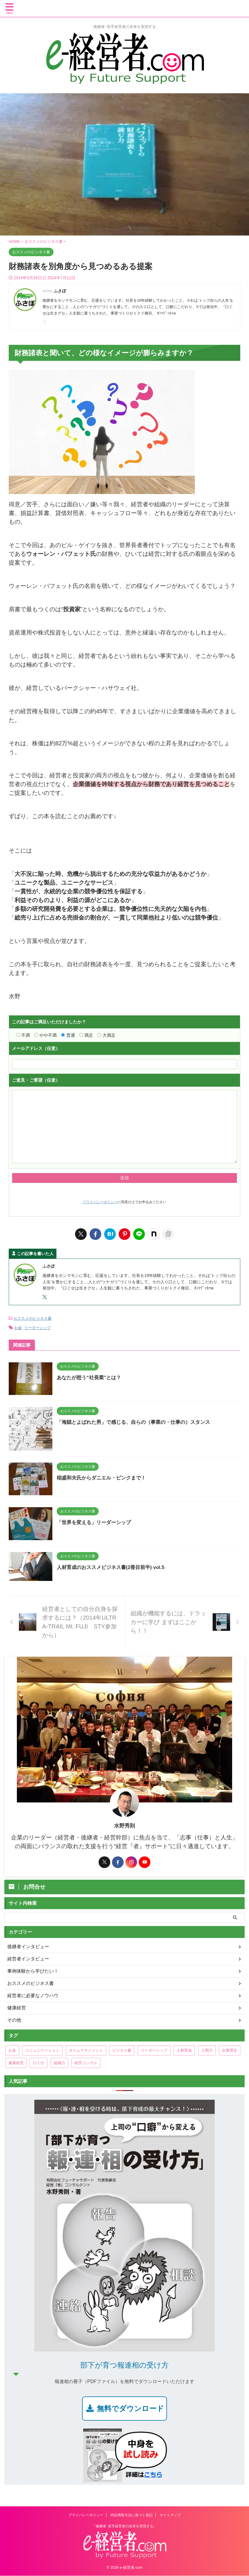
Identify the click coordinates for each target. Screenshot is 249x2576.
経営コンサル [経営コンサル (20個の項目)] (85, 2062)
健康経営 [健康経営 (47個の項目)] (16, 2062)
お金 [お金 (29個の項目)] (12, 2049)
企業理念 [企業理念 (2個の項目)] (229, 2049)
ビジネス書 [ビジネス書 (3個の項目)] (121, 2049)
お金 (18, 1327)
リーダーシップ (37, 1327)
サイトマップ (170, 2515)
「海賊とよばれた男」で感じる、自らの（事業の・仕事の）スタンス (138, 1421)
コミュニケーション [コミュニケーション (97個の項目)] (42, 2049)
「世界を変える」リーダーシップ (96, 1521)
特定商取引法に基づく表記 (131, 2515)
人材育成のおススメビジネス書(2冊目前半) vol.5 (114, 1566)
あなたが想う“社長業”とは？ (91, 1376)
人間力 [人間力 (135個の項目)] (207, 2049)
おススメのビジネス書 (32, 1318)
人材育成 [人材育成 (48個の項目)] (184, 2049)
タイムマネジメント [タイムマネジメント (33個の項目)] (86, 2049)
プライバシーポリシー (100, 1202)
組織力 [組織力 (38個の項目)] (59, 2062)
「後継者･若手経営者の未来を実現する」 (124, 2526)
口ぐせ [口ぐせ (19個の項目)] (38, 2062)
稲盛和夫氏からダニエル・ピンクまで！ (104, 1476)
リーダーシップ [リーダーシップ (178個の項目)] (154, 2049)
